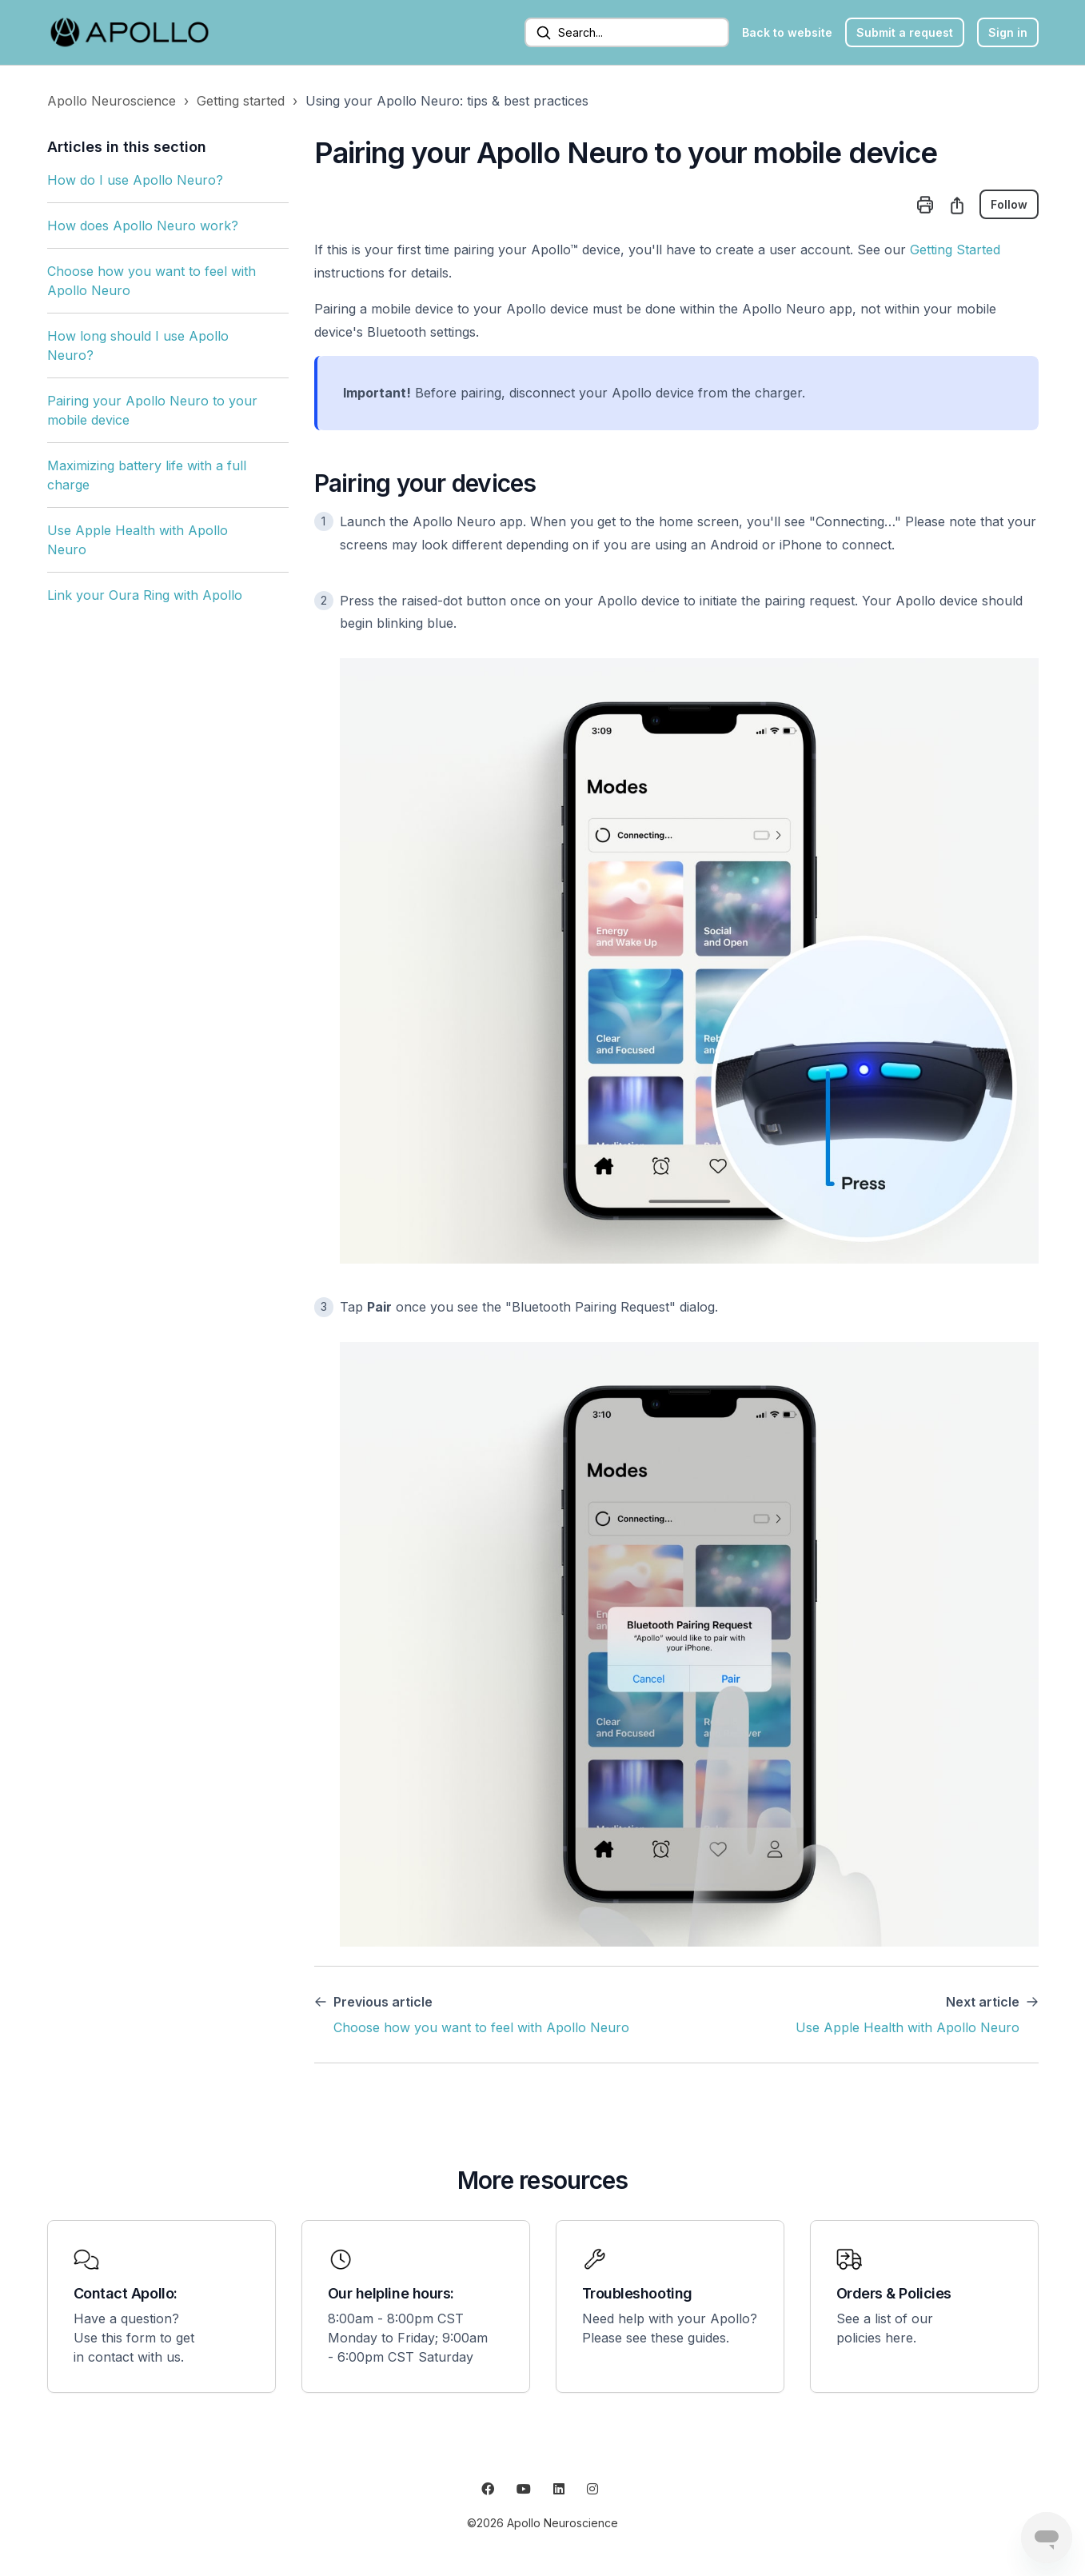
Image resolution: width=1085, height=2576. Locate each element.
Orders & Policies (893, 2293)
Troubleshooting (637, 2293)
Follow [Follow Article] (1009, 204)
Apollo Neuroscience (111, 101)
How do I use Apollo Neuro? (135, 180)
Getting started (241, 101)
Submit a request (904, 32)
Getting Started (955, 250)
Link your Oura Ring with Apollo (144, 595)
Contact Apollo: (126, 2293)
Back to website (787, 32)
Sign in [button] (1007, 32)
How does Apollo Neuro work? (142, 226)
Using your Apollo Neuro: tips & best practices (446, 101)
